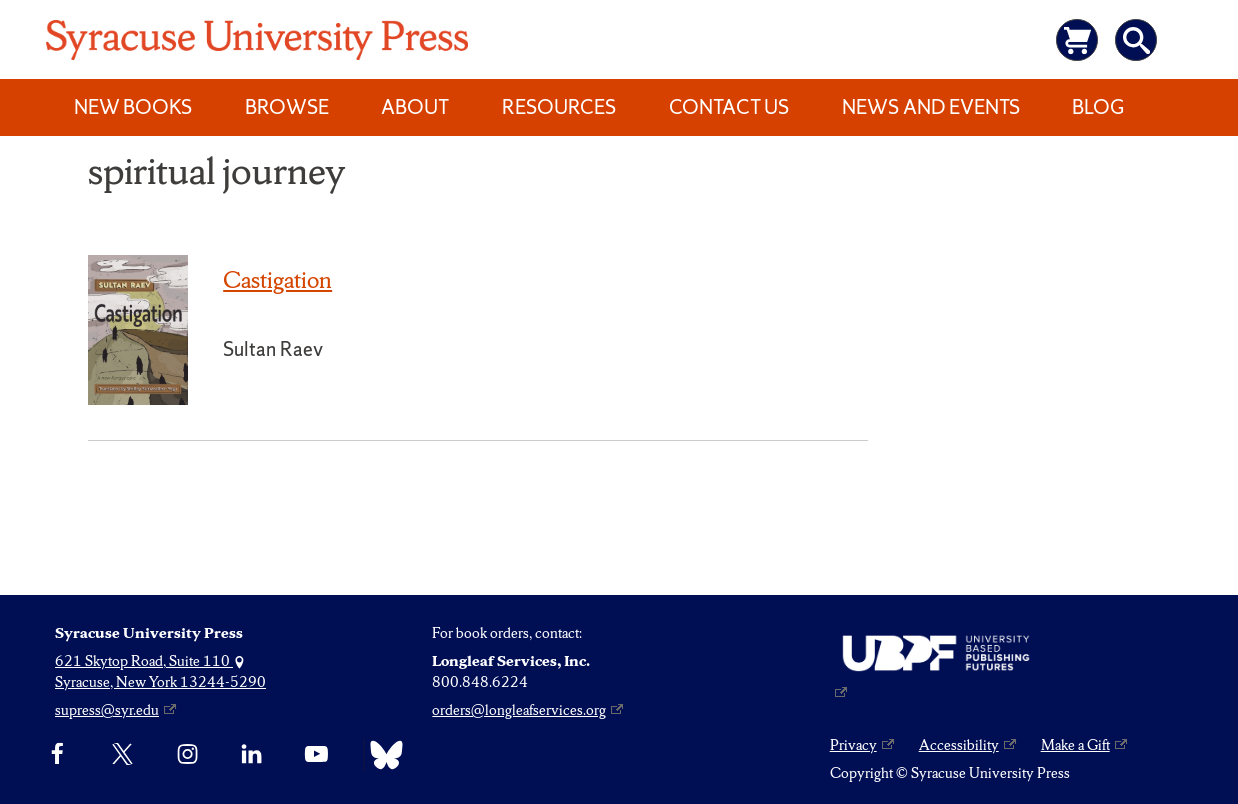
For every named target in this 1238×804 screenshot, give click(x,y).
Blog (1098, 107)
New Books (133, 107)
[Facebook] (57, 755)
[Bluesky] (381, 755)
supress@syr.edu (107, 710)
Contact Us (729, 107)
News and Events (931, 107)
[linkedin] (251, 755)
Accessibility (959, 745)
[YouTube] (316, 755)
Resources (559, 107)
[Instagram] (187, 755)
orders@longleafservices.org (519, 710)
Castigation (277, 280)
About (415, 107)
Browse (287, 107)
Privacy (853, 745)
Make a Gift (1075, 745)
